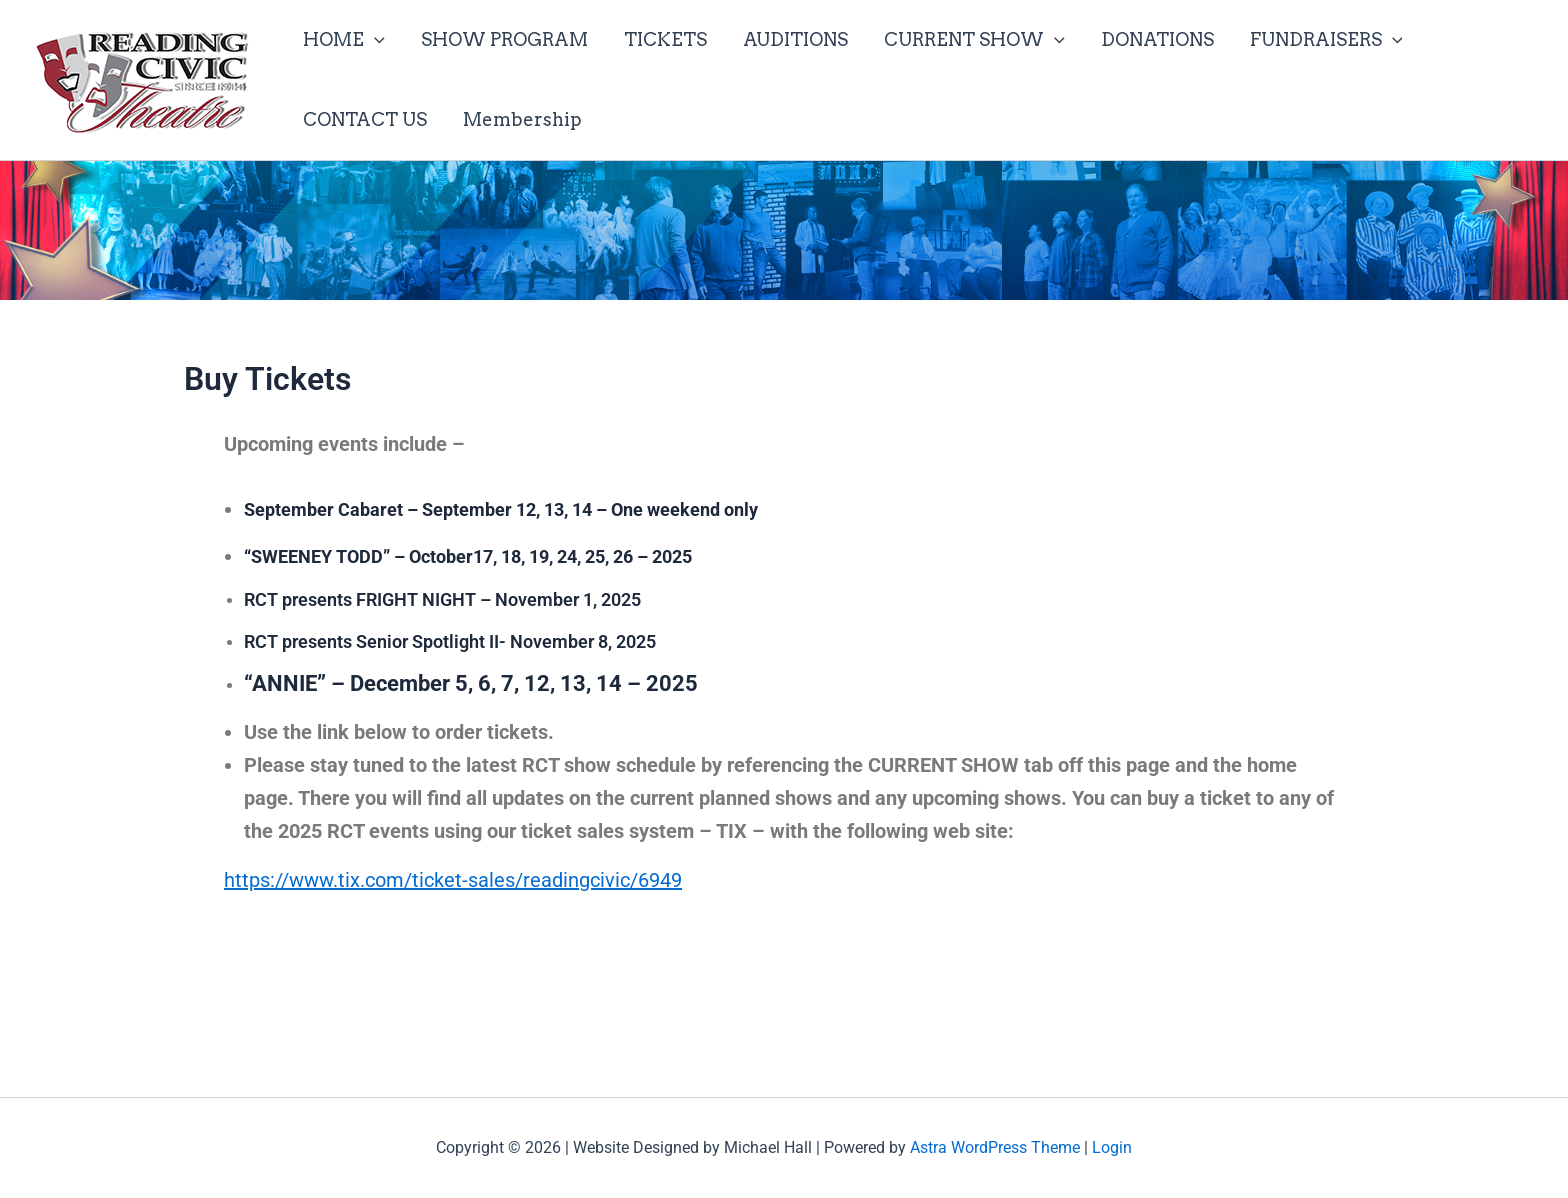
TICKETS (665, 39)
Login (1112, 1147)
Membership (522, 119)
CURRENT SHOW (974, 40)
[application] (374, 40)
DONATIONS (1157, 39)
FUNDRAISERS (1326, 40)
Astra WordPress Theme (995, 1147)
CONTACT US (365, 119)
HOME (344, 40)
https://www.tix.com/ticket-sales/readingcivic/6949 (453, 880)
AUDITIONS (795, 39)
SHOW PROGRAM (504, 39)
